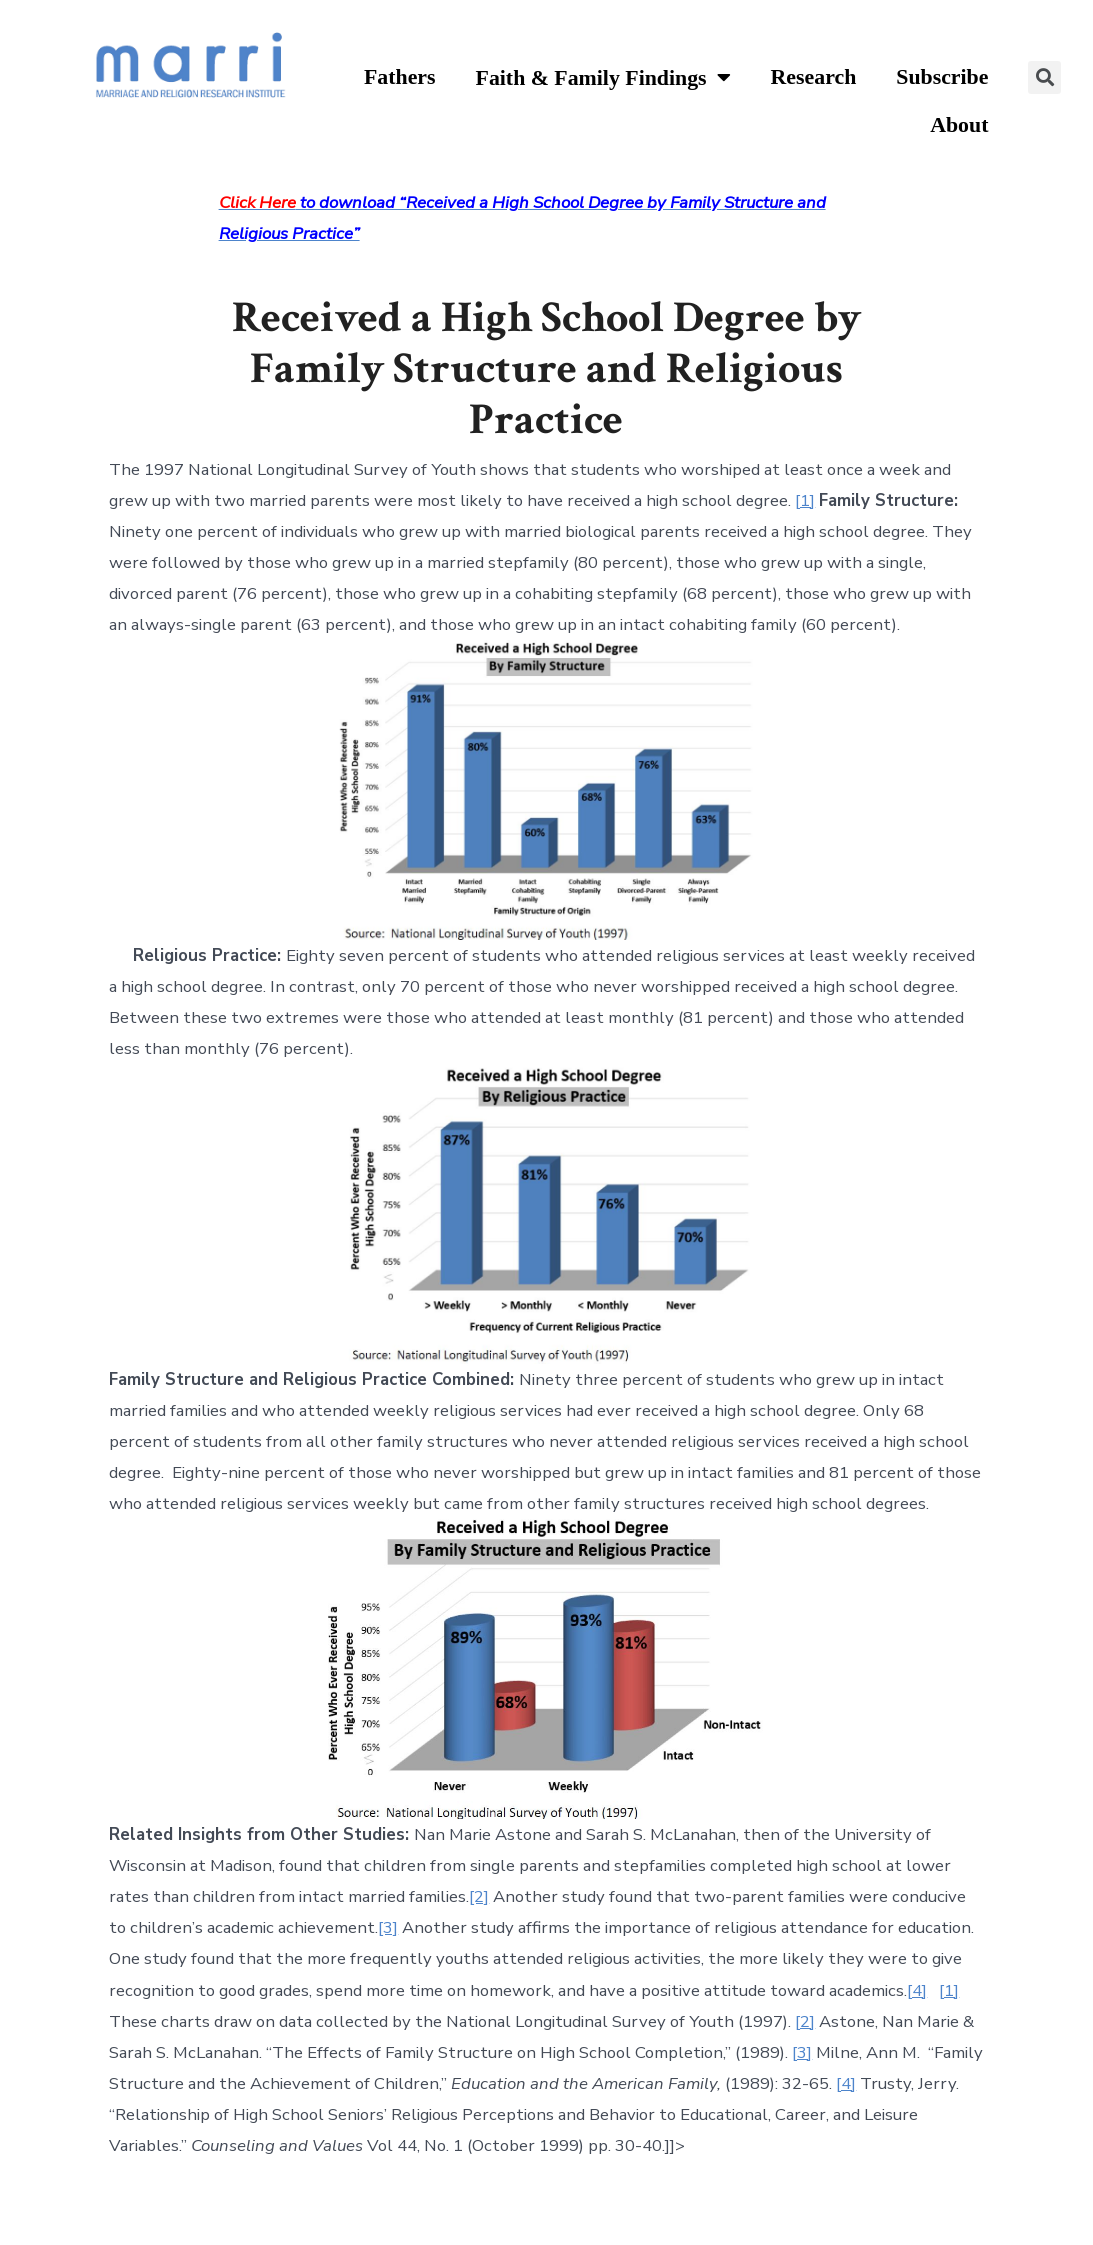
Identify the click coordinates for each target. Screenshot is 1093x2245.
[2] (479, 1896)
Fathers (400, 77)
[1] (805, 500)
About (959, 125)
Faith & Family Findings (603, 78)
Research (814, 77)
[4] (917, 1990)
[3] (388, 1927)
